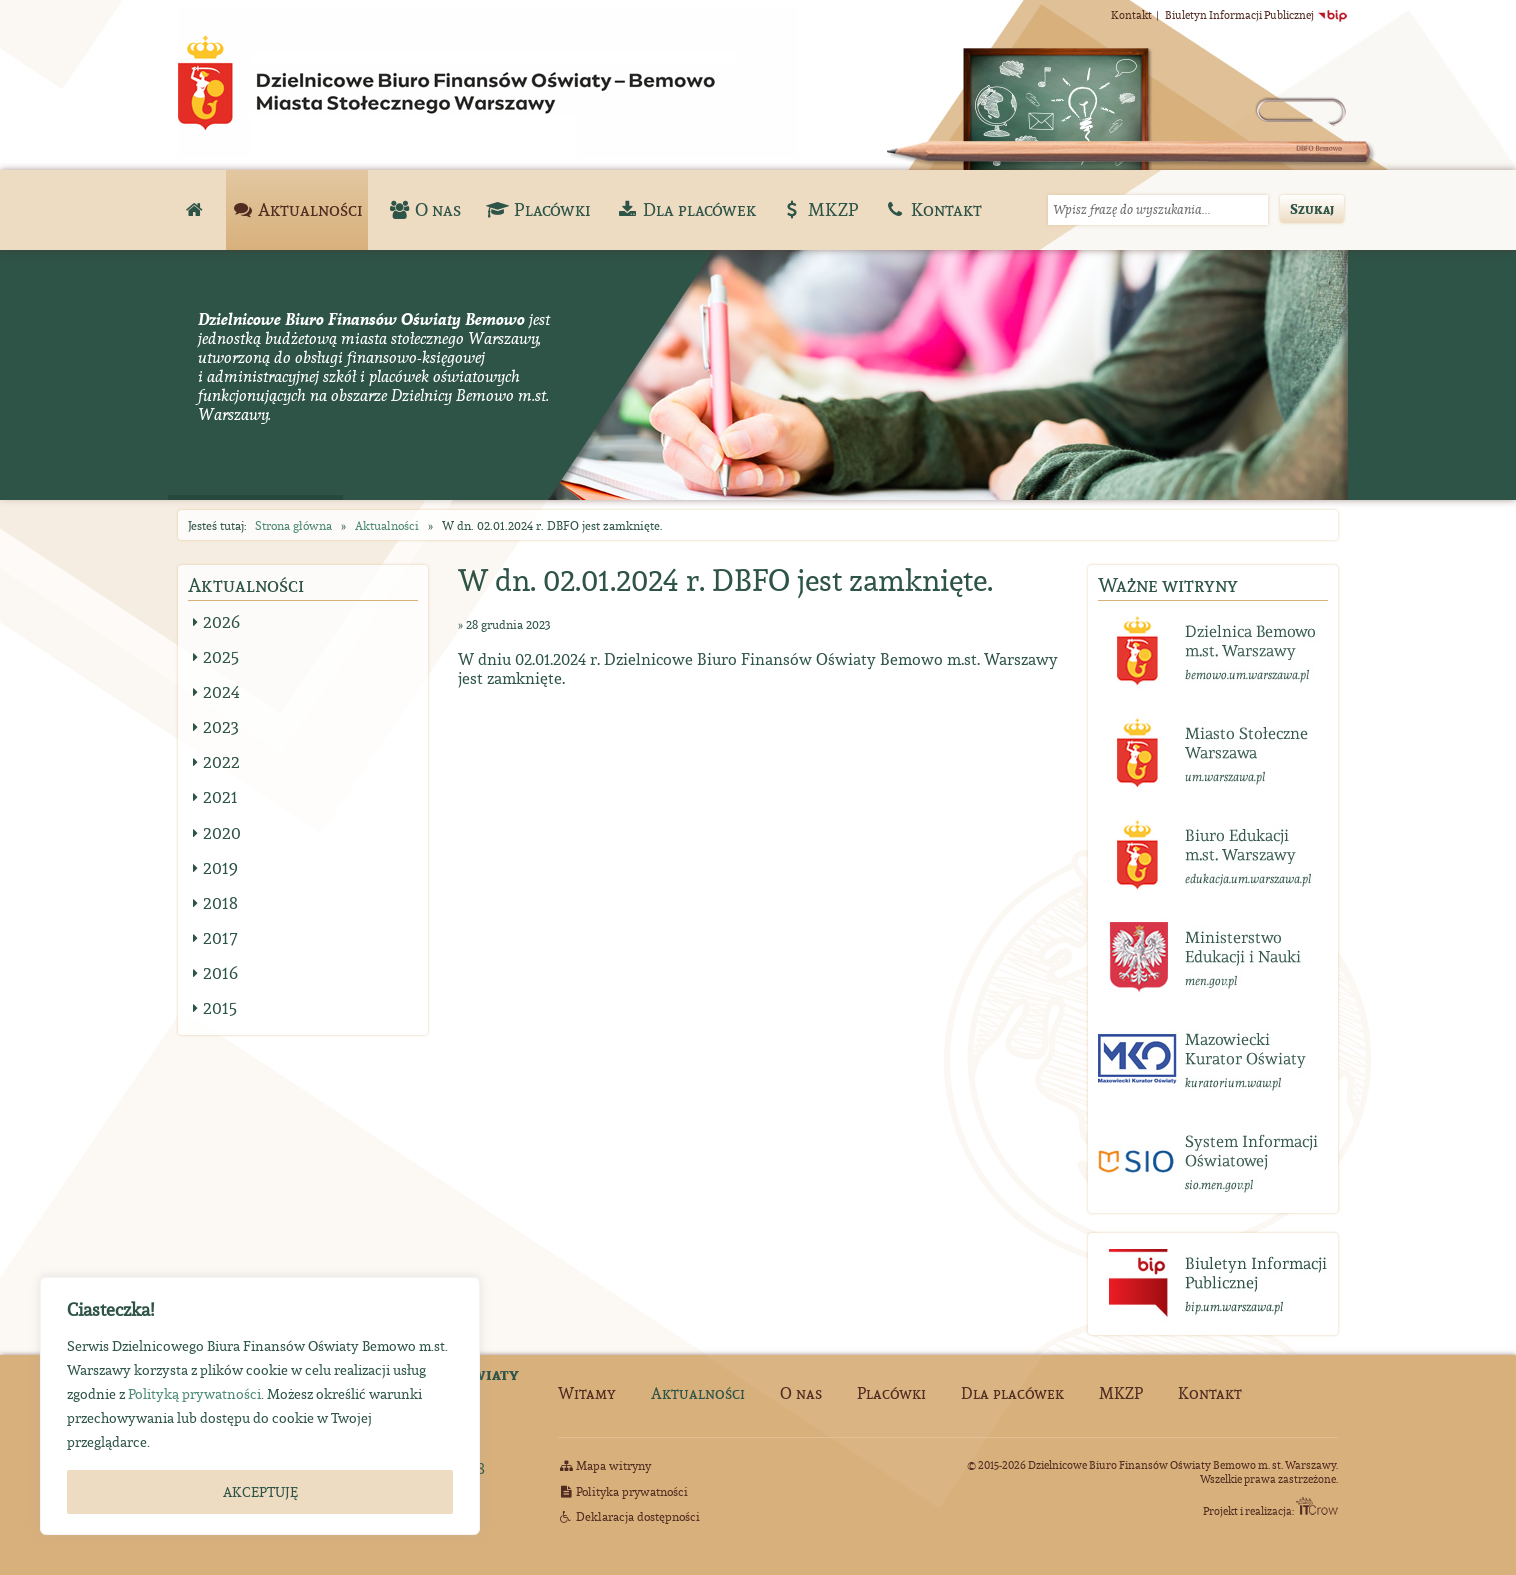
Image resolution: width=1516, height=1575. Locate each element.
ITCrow (1317, 1506)
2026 (221, 622)
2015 (220, 1008)
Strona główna (293, 525)
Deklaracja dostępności (629, 1516)
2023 (221, 727)
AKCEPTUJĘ (260, 1492)
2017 (220, 938)
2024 (221, 692)
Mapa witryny (604, 1465)
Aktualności (387, 525)
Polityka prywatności (623, 1491)
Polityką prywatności (194, 1394)
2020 (222, 833)
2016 (220, 973)
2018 (220, 903)
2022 (221, 762)
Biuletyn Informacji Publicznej (1256, 15)
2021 (220, 797)
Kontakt (1131, 15)
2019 (220, 868)
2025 (221, 657)
